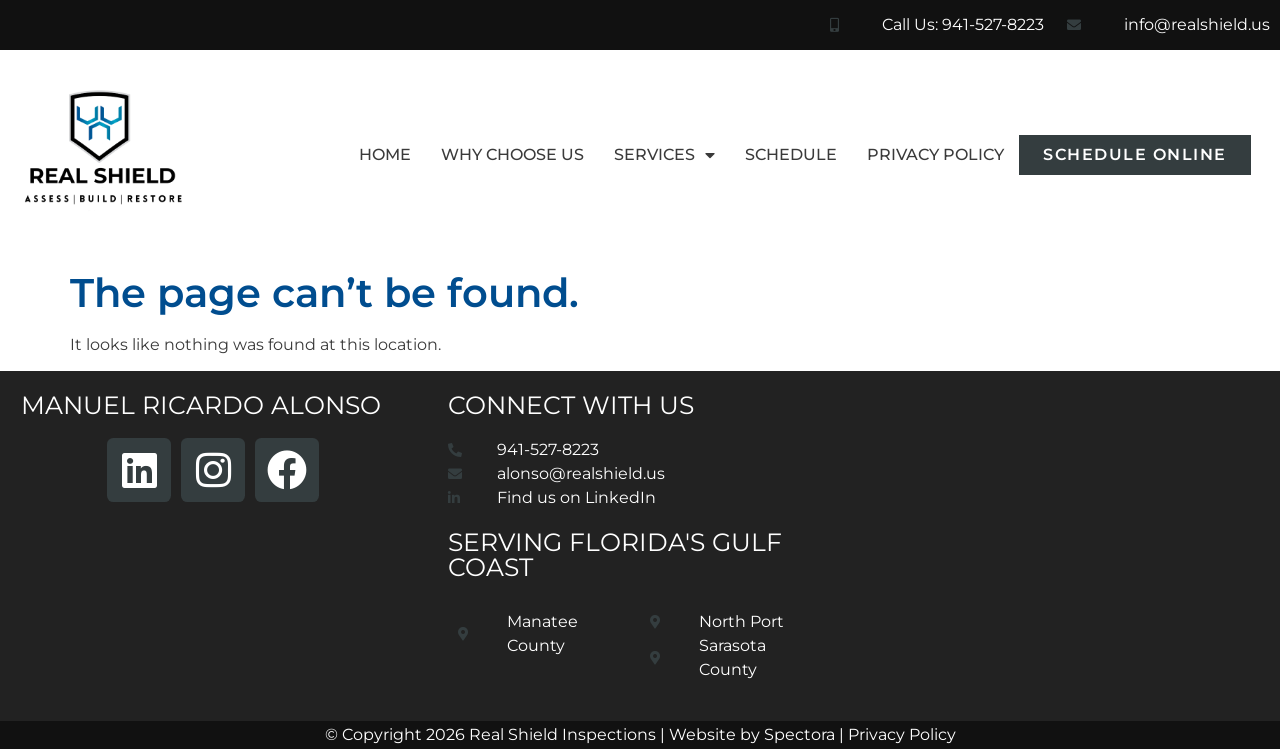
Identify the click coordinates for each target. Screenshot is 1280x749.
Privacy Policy (935, 154)
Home (385, 154)
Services (664, 155)
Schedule (791, 154)
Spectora (799, 734)
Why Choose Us (512, 154)
